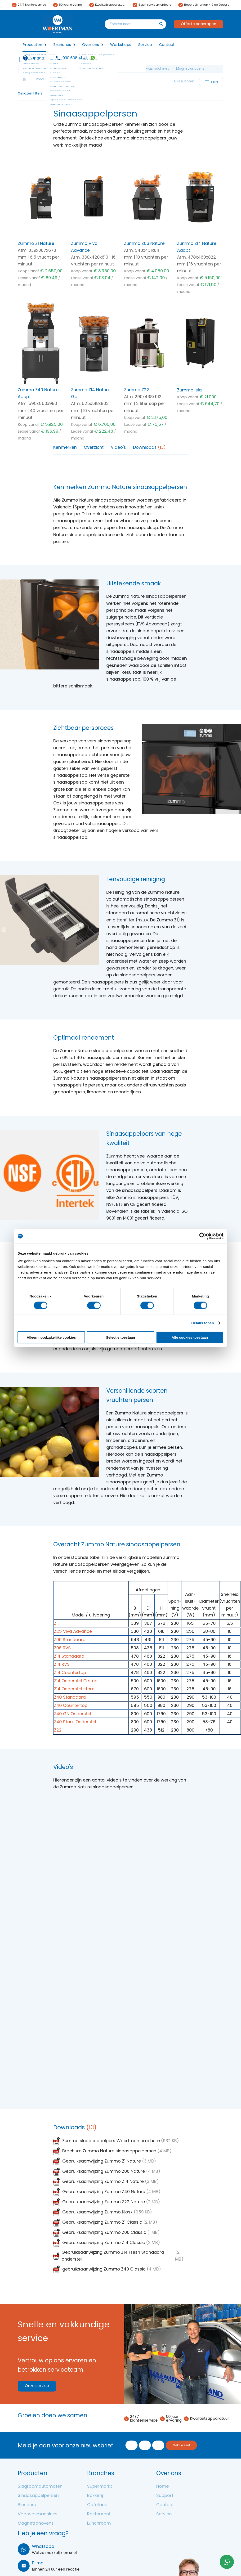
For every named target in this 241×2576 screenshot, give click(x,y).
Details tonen (202, 1323)
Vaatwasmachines (153, 69)
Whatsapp (43, 2547)
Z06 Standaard (69, 1640)
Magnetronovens (190, 69)
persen (174, 1447)
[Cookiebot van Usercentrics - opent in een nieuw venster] (202, 1236)
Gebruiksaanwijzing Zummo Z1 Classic (109, 2222)
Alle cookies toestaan (190, 1337)
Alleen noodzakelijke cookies (51, 1337)
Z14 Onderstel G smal (76, 1681)
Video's (118, 447)
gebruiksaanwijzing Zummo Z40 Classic (111, 2269)
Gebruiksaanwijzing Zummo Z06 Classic (111, 2232)
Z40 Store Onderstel (75, 1722)
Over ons (90, 45)
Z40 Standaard (70, 1697)
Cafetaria (97, 2505)
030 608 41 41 (74, 58)
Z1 (56, 1623)
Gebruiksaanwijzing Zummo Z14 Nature (110, 2181)
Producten (32, 45)
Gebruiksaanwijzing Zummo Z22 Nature (111, 2202)
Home (162, 2486)
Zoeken (161, 24)
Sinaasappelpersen (94, 69)
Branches (62, 45)
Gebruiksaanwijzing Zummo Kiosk (107, 2212)
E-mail (38, 2563)
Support (33, 58)
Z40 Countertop (71, 1706)
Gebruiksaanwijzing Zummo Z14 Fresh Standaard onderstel (125, 2256)
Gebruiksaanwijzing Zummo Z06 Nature (111, 2171)
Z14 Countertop (70, 1673)
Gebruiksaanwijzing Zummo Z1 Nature (109, 2161)
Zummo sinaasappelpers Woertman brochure (120, 2141)
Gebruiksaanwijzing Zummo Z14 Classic (111, 2242)
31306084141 (92, 58)
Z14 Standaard (69, 1656)
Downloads (149, 447)
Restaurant (99, 2514)
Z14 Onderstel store (74, 1689)
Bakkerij (95, 2496)
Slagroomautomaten (54, 69)
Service (145, 45)
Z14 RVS (62, 1664)
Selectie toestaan (120, 1337)
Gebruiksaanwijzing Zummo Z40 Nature (111, 2192)
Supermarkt (99, 2486)
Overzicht (94, 447)
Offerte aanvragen (198, 24)
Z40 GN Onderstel (72, 1714)
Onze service (37, 2386)
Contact (167, 45)
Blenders (124, 69)
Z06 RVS (62, 1648)
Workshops (120, 45)
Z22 (58, 1730)
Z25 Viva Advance (73, 1631)
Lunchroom (99, 2523)
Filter (214, 82)
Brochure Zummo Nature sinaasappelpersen (117, 2151)
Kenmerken (65, 447)
